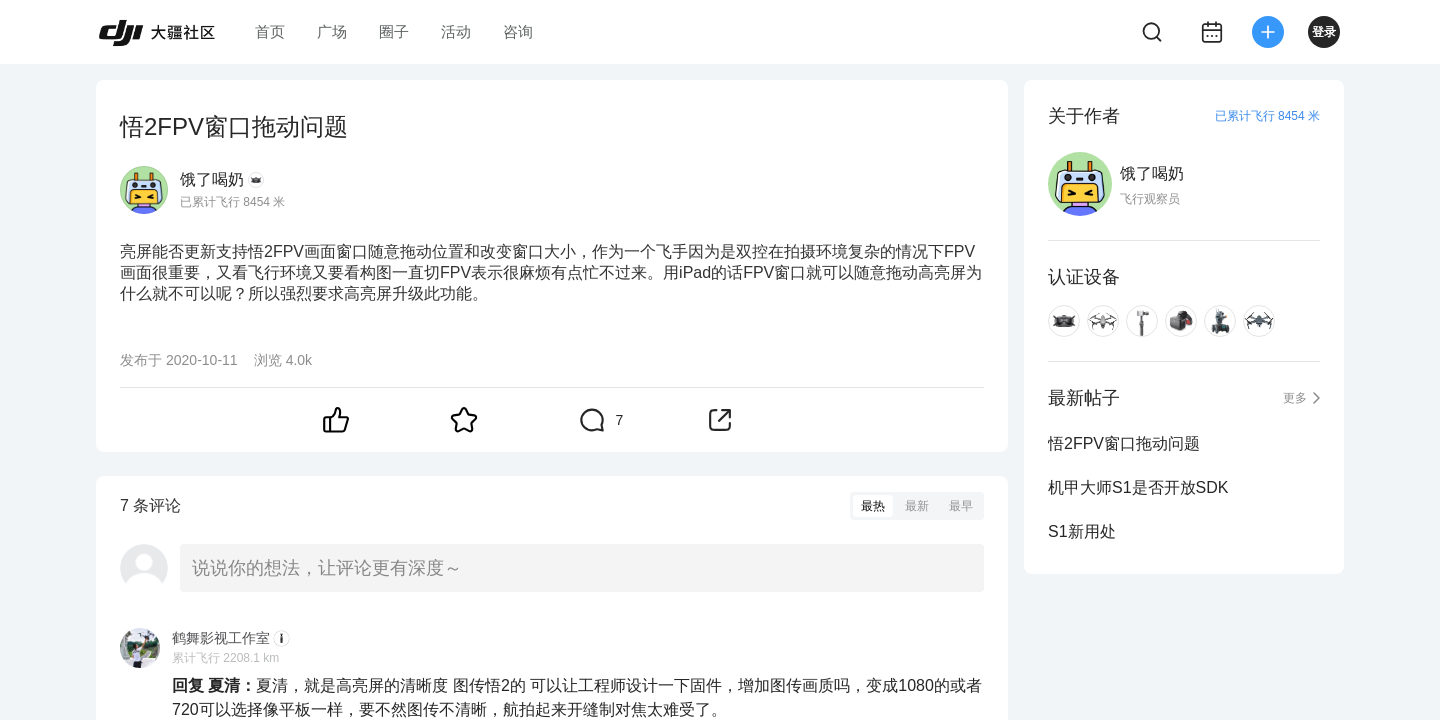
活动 (456, 31)
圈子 (394, 31)
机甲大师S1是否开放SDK (1138, 487)
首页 (270, 31)
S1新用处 (1082, 531)
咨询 (518, 31)
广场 (332, 31)
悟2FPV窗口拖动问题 (1124, 443)
